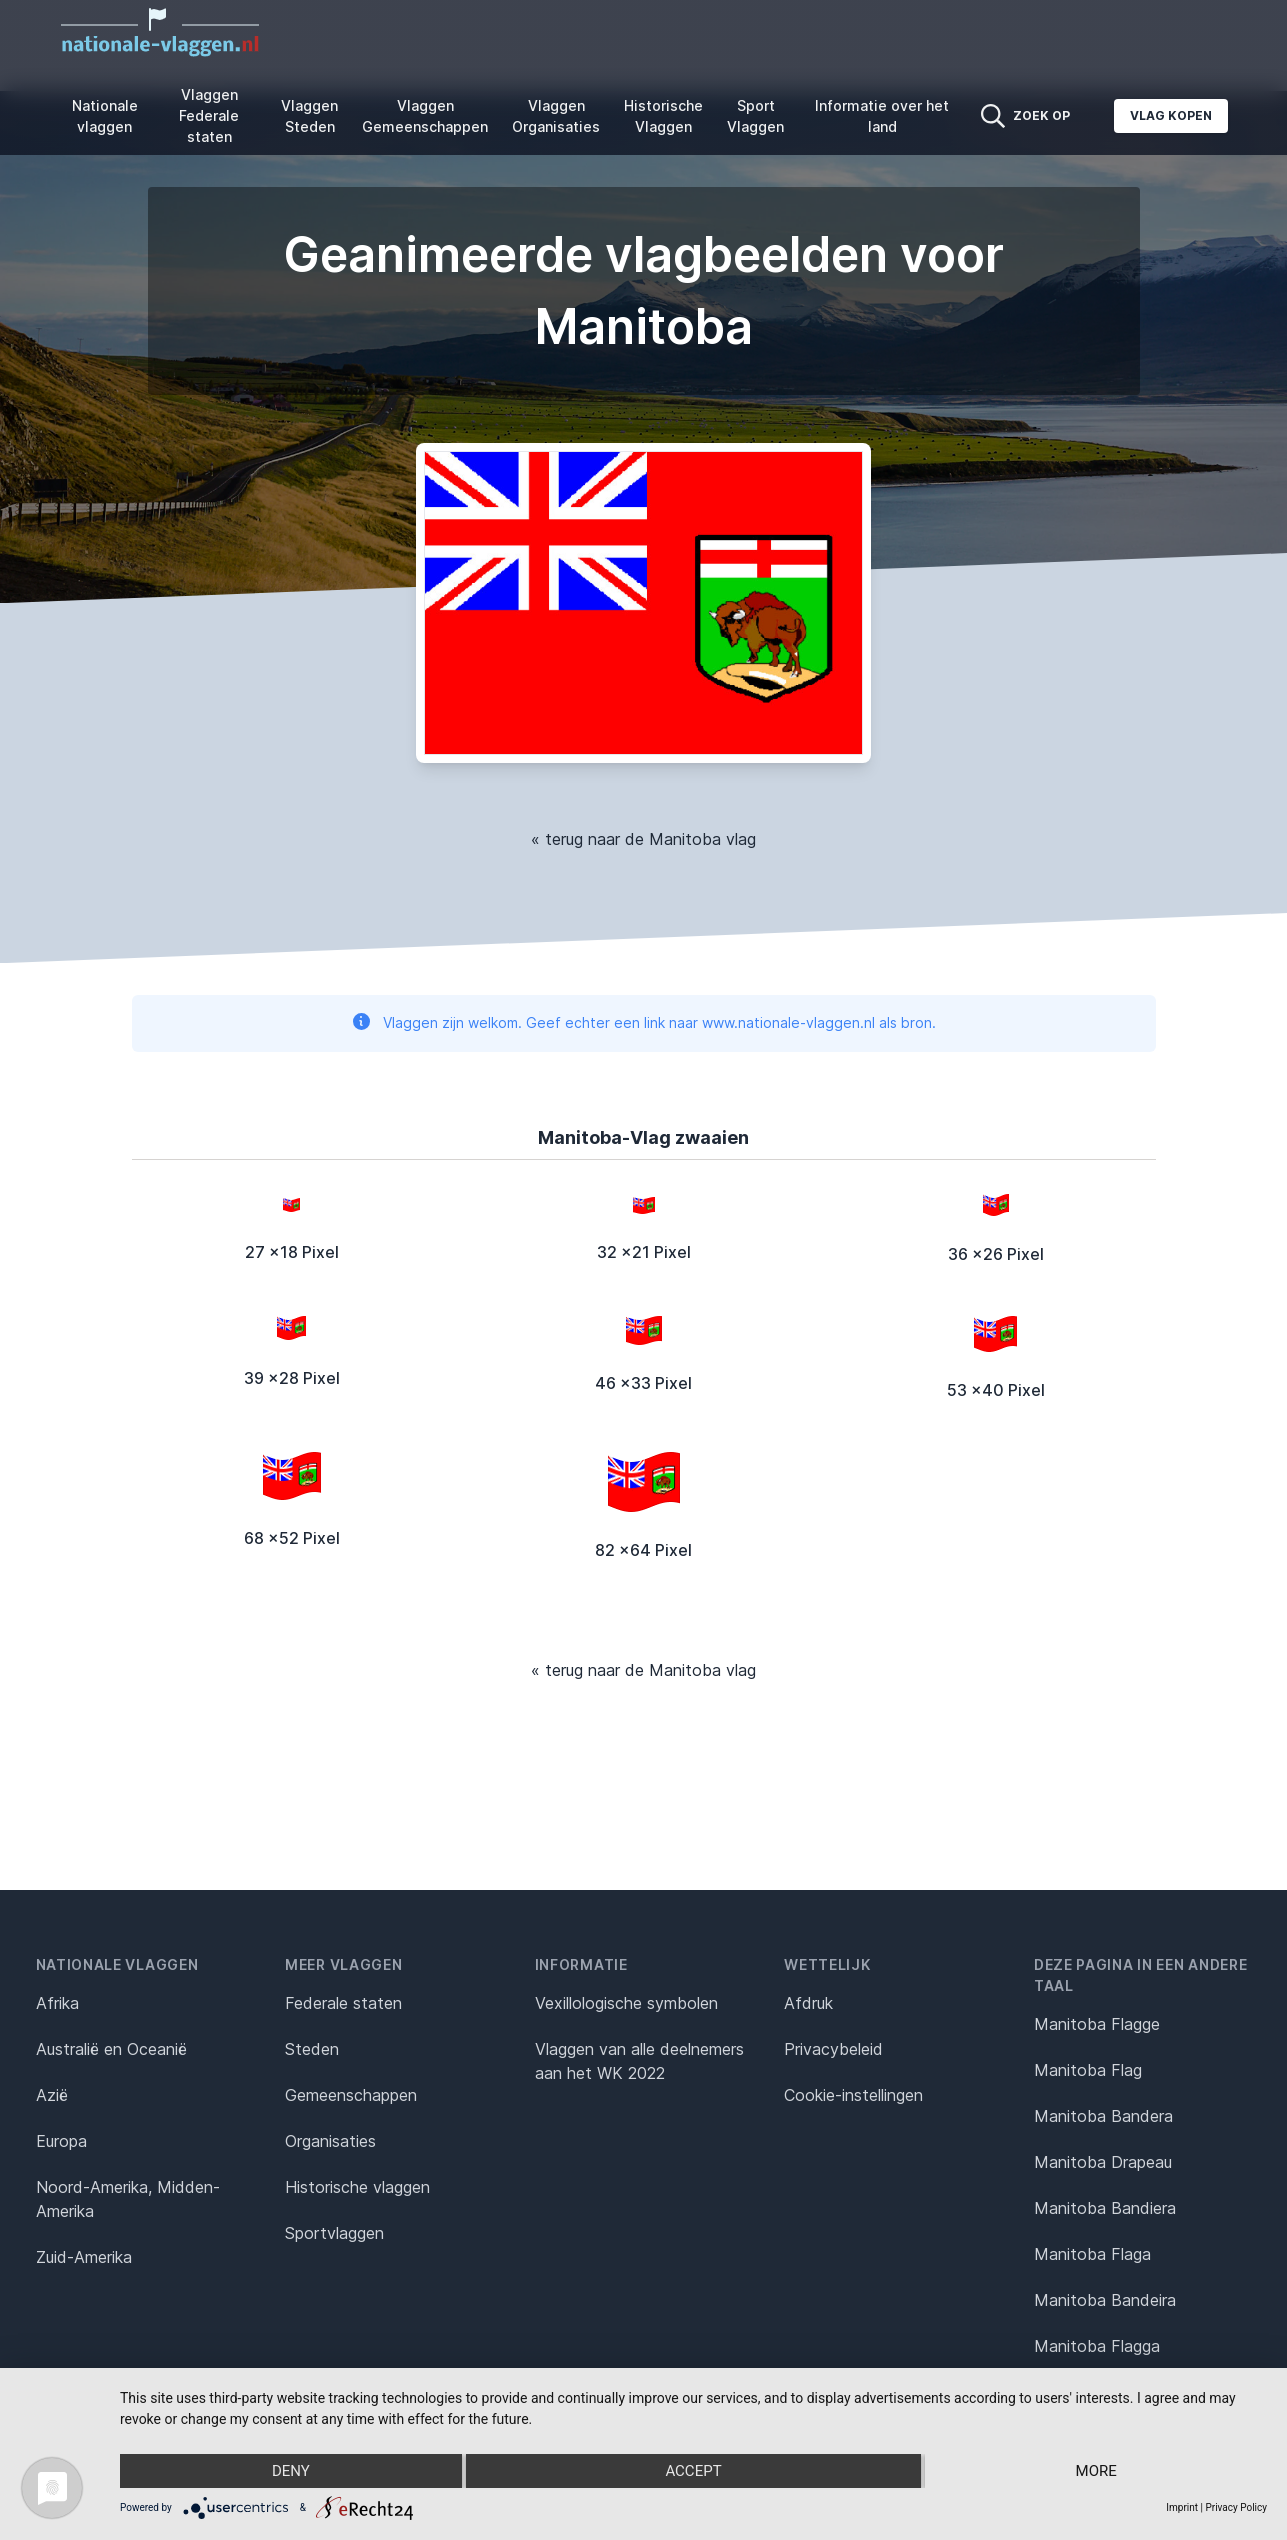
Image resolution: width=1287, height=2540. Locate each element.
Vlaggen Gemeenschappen (425, 116)
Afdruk (808, 2003)
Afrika (57, 2003)
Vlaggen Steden (309, 116)
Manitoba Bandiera (1105, 2208)
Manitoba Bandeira (1105, 2300)
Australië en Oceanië (111, 2049)
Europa (61, 2141)
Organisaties (330, 2141)
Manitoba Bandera (1103, 2116)
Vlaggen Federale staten (209, 115)
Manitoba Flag (1088, 2070)
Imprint (1182, 2507)
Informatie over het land (882, 116)
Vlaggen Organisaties (556, 116)
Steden (312, 2049)
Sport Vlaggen (755, 116)
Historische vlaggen (357, 2187)
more (1096, 2471)
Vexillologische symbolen (626, 2003)
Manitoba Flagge (1097, 2024)
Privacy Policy (1236, 2507)
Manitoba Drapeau (1103, 2162)
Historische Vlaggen (663, 116)
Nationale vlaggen (105, 116)
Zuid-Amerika (84, 2257)
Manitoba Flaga (1092, 2254)
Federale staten (343, 2003)
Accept (693, 2471)
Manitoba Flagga (1097, 2346)
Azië (52, 2095)
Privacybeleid (833, 2049)
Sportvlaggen (334, 2233)
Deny (291, 2471)
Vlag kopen (1171, 115)
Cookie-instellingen (853, 2095)
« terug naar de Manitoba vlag (643, 839)
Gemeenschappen (351, 2095)
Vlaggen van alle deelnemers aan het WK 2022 (639, 2061)
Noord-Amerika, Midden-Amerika (128, 2199)
